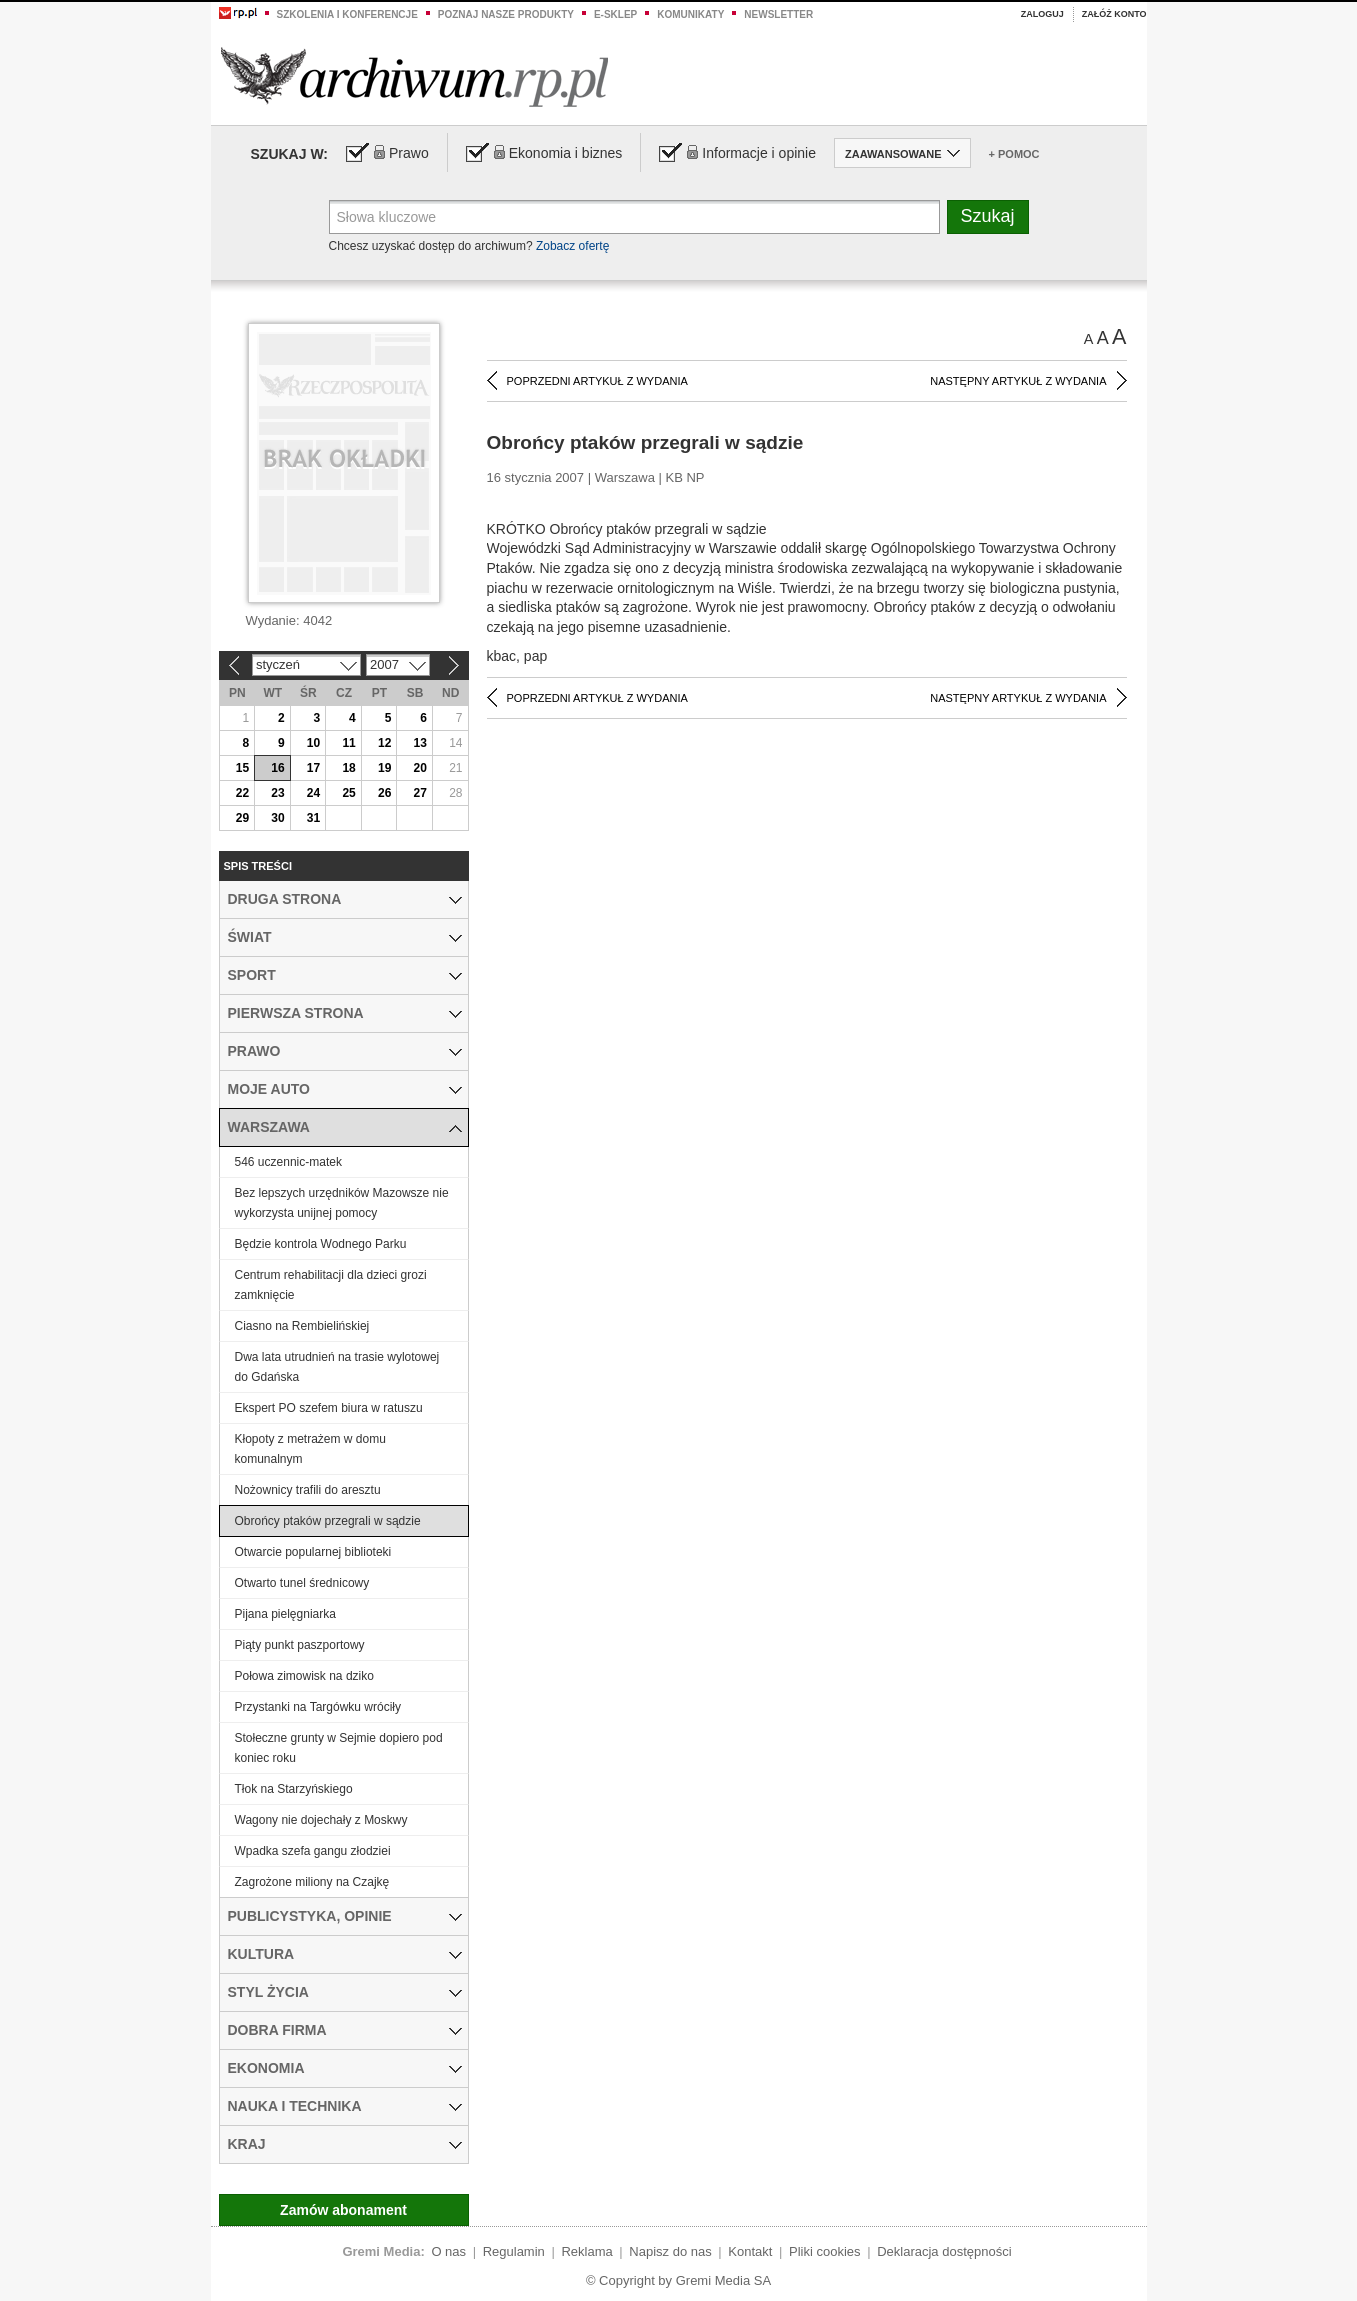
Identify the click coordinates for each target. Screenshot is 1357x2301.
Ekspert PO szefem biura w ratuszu (329, 1408)
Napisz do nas (670, 2251)
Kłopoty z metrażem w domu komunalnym (310, 1449)
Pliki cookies (825, 2251)
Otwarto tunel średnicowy (302, 1583)
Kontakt (750, 2251)
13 (420, 743)
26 (384, 793)
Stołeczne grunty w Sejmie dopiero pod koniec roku (339, 1748)
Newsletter (778, 14)
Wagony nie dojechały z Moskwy (321, 1820)
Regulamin (514, 2251)
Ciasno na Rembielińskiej (302, 1326)
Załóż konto (1114, 14)
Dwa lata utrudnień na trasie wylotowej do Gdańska (337, 1367)
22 (242, 793)
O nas (448, 2251)
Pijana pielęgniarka (285, 1614)
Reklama (586, 2251)
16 (277, 768)
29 (242, 818)
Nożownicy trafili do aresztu (308, 1490)
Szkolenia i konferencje (347, 14)
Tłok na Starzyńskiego (294, 1789)
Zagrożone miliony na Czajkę (312, 1882)
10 (313, 743)
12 (384, 743)
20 (420, 768)
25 (348, 793)
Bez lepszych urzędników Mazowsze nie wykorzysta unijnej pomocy (342, 1203)
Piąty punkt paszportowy (300, 1645)
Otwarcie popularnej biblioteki (313, 1552)
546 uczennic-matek (288, 1162)
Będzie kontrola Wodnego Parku (321, 1244)
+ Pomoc (1014, 154)
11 (348, 743)
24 (313, 793)
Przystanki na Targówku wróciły (318, 1707)
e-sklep (615, 14)
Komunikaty (690, 14)
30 (277, 818)
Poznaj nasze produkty (506, 14)
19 (384, 768)
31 (313, 818)
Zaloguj (1042, 14)
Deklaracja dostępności (944, 2251)
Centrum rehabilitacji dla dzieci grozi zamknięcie (331, 1285)
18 (348, 768)
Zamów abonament (343, 2210)
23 (277, 793)
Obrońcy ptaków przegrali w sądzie (328, 1521)
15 (242, 768)
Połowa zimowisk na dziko (304, 1676)
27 (420, 793)
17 (313, 768)
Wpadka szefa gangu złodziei (313, 1851)
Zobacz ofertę (572, 246)
